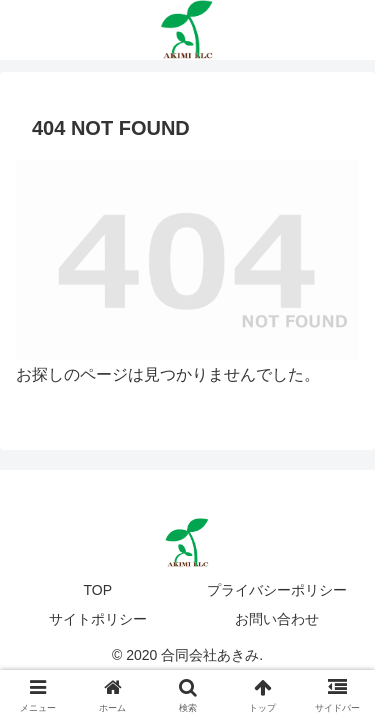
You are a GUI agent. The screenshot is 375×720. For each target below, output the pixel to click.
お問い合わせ (277, 619)
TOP (97, 590)
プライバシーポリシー (277, 590)
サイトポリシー (98, 619)
